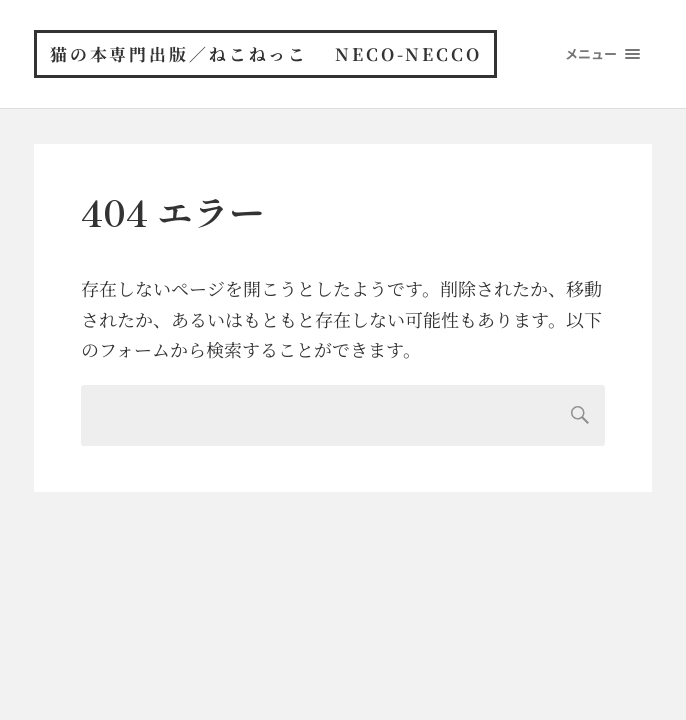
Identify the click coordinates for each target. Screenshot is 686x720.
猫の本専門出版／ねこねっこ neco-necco (267, 54)
